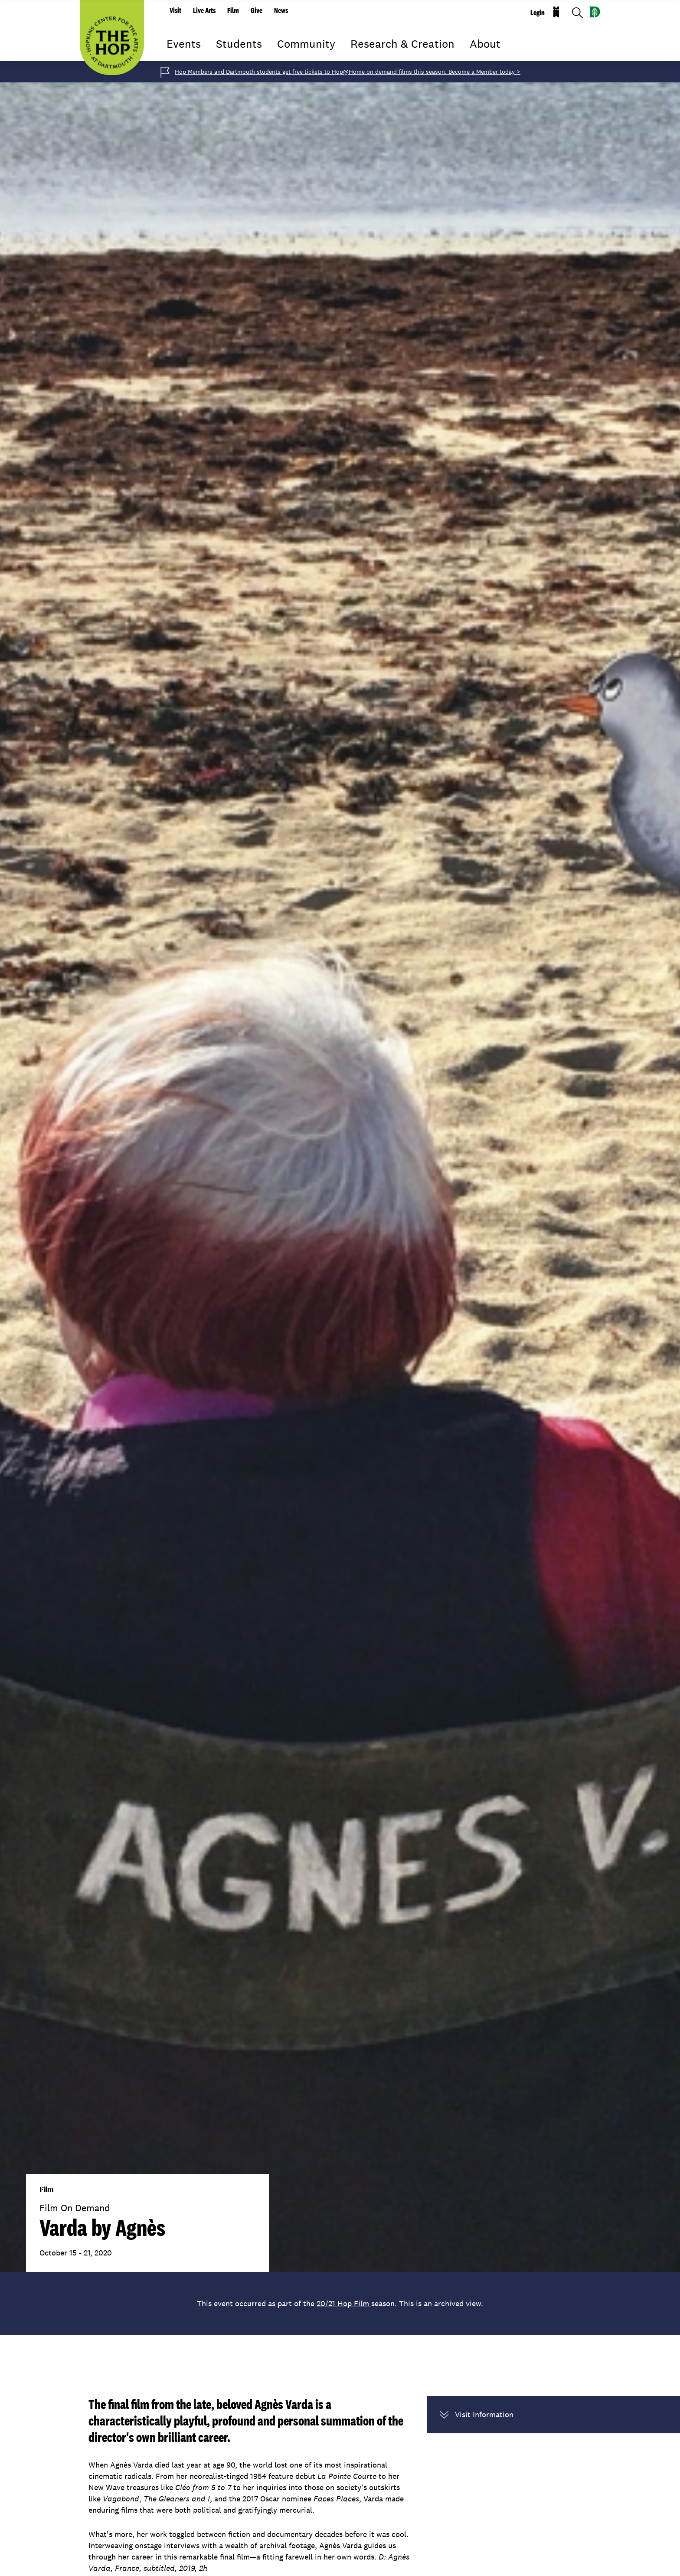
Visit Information (476, 2414)
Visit (175, 10)
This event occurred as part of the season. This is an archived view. (340, 2303)
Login (537, 12)
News (281, 10)
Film (233, 10)
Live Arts (204, 10)
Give (256, 10)
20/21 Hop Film (344, 2303)
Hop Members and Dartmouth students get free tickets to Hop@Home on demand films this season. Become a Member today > (347, 71)
